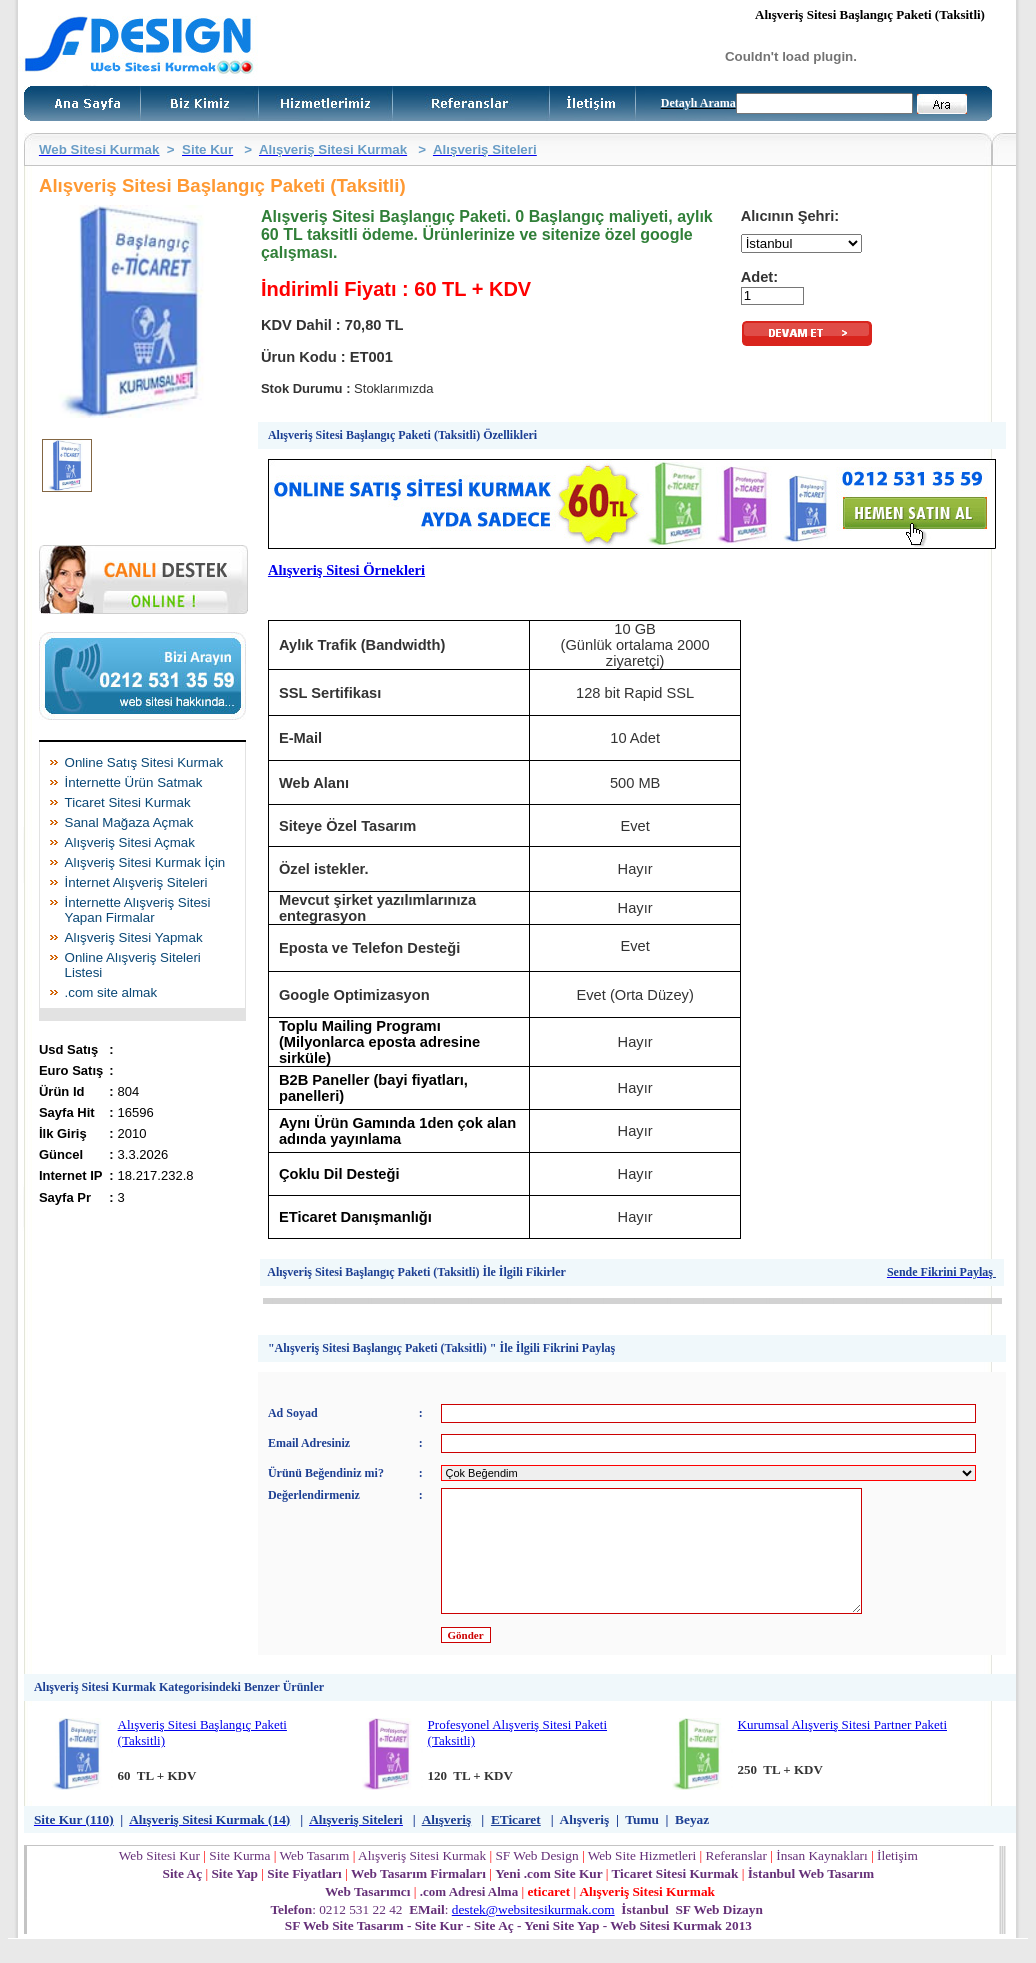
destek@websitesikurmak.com (533, 1933)
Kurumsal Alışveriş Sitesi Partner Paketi (842, 1748)
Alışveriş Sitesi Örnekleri (346, 570)
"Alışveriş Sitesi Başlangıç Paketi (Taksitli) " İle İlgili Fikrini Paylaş (441, 1348)
